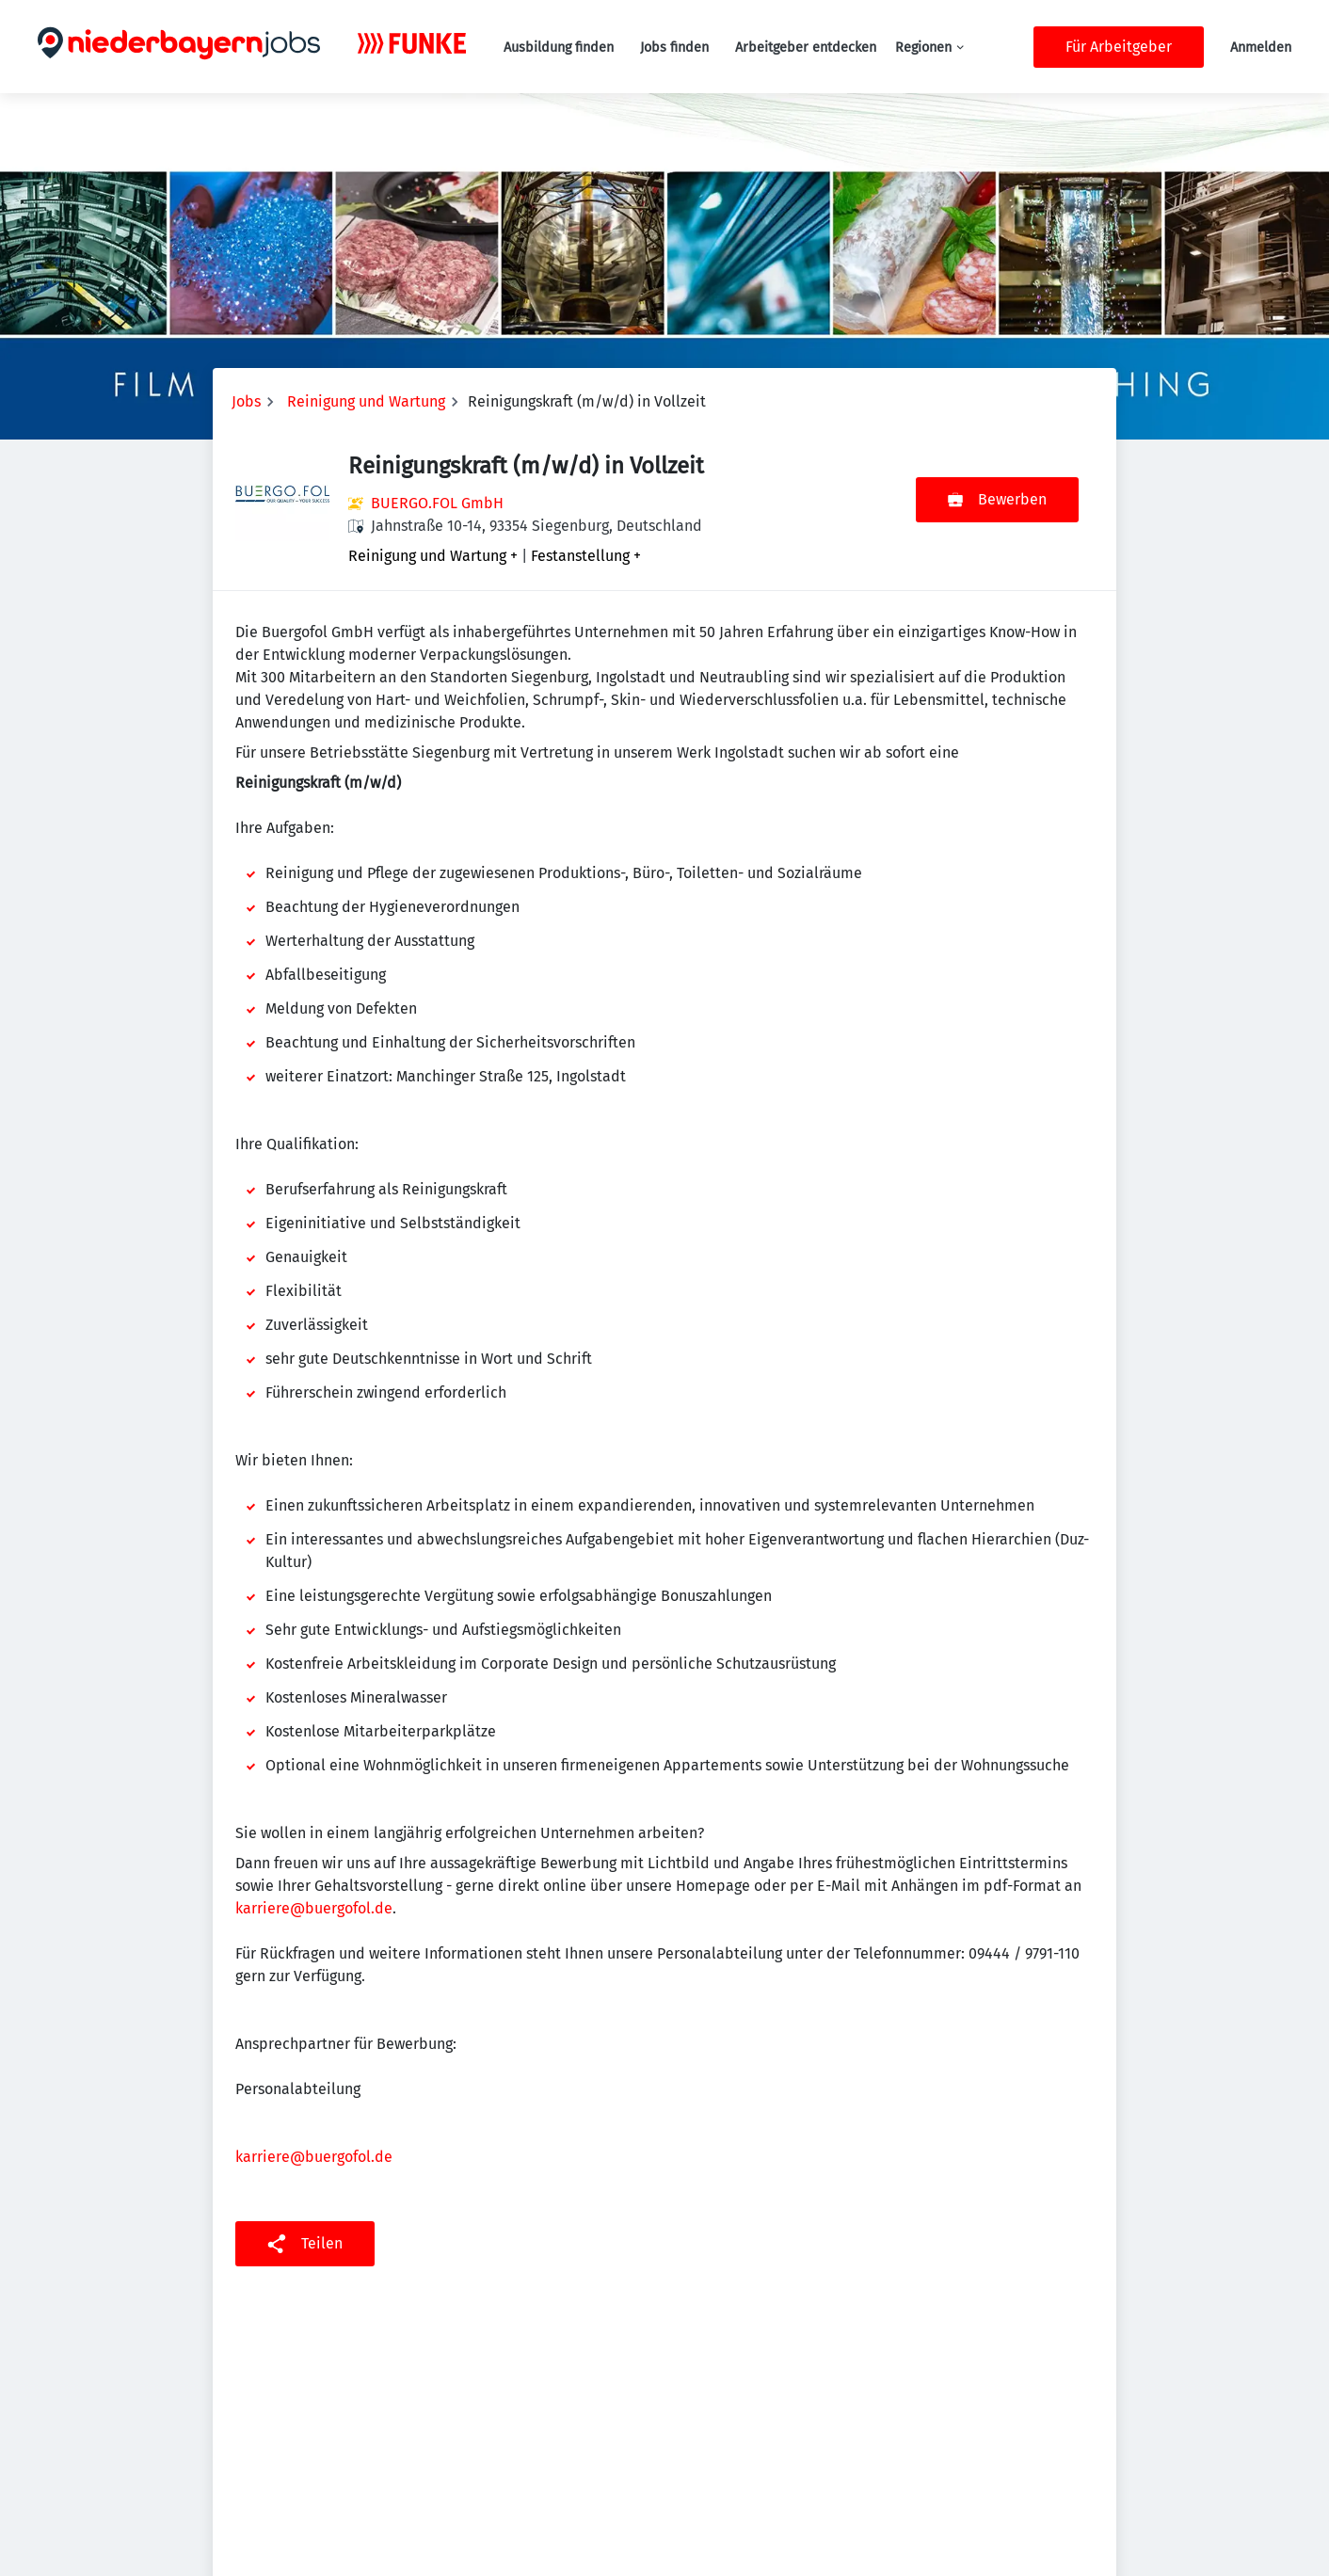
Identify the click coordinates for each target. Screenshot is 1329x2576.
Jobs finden (674, 48)
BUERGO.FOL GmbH (437, 503)
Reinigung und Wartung (366, 401)
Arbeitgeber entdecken (805, 48)
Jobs (246, 401)
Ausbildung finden (559, 48)
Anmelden (1260, 48)
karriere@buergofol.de (313, 1908)
